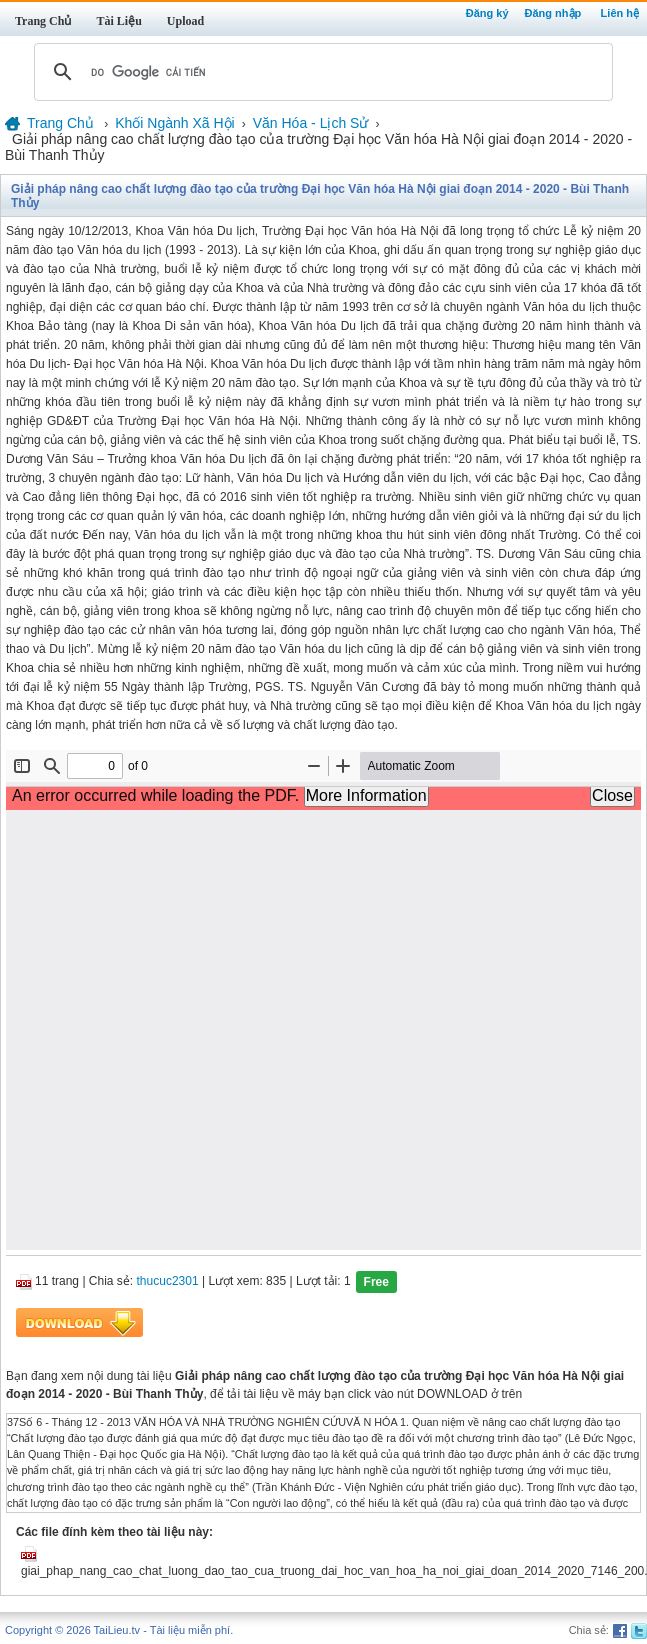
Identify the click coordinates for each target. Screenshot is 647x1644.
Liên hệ (620, 13)
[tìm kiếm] (320, 72)
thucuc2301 (168, 1281)
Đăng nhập (553, 13)
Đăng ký (487, 13)
